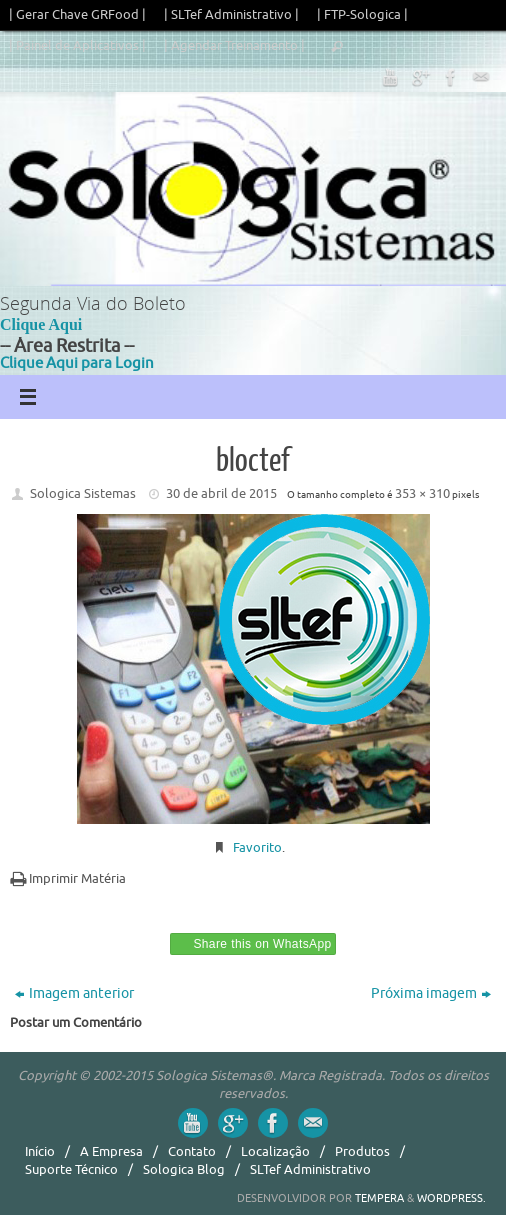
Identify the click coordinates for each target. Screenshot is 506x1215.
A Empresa (111, 1151)
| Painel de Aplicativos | (77, 45)
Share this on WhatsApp (262, 944)
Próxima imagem (431, 993)
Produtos (362, 1151)
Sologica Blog (184, 1169)
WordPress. (451, 1198)
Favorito (257, 847)
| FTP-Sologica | (362, 14)
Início (40, 1151)
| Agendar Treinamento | (234, 45)
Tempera (379, 1198)
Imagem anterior (74, 993)
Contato (192, 1151)
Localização (275, 1151)
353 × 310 (422, 493)
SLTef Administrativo (310, 1169)
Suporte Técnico (71, 1169)
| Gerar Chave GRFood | (77, 14)
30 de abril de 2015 (221, 493)
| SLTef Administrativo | (231, 14)
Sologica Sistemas (83, 493)
